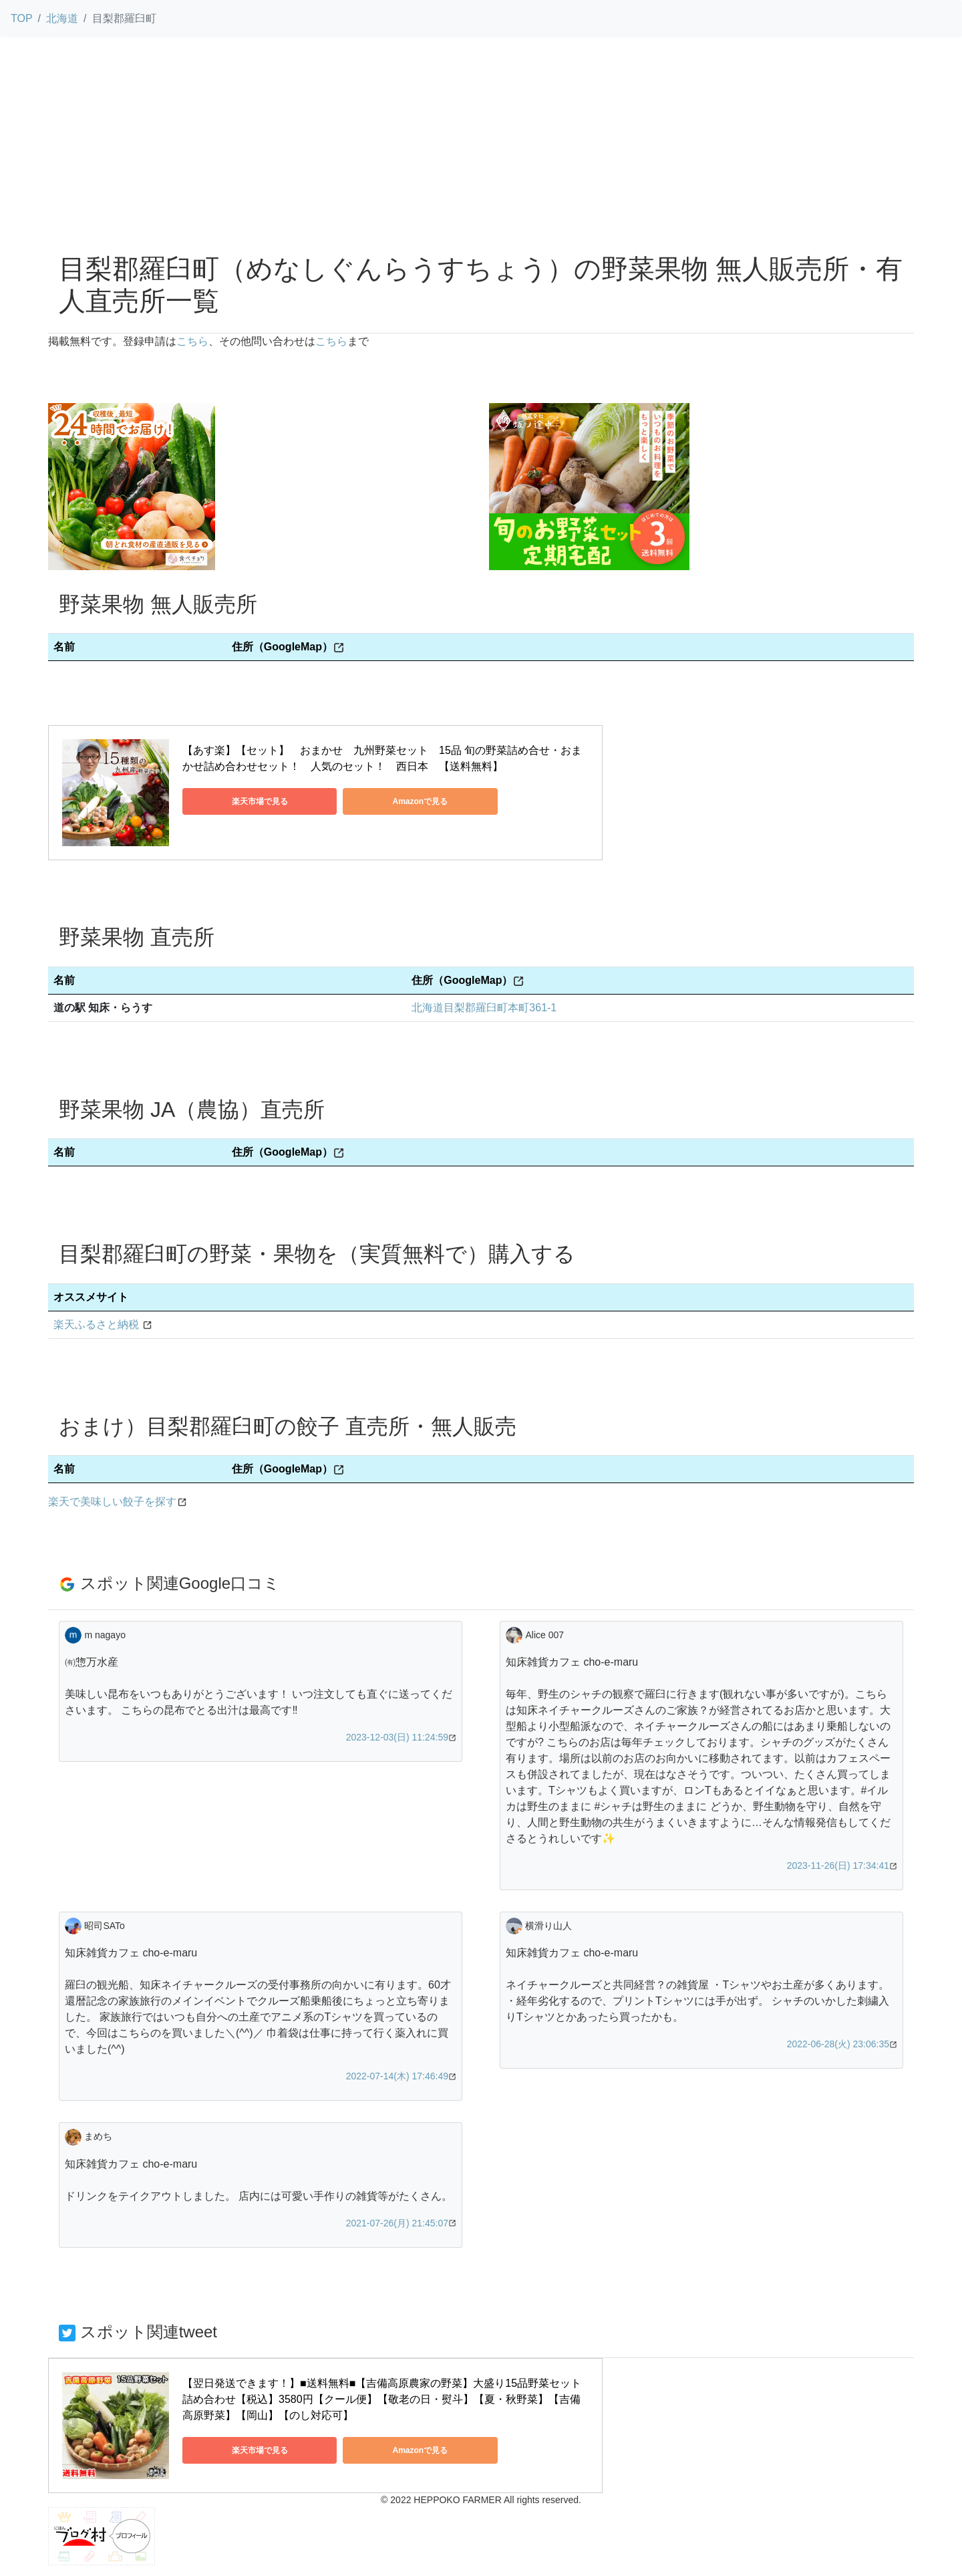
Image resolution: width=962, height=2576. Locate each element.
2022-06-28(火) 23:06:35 (838, 2044)
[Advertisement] (481, 141)
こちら (192, 341)
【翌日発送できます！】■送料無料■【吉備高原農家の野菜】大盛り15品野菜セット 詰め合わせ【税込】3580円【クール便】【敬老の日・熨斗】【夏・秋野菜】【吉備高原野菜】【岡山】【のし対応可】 (383, 2399)
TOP (22, 18)
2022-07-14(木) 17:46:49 (397, 2076)
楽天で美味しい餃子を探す (112, 1501)
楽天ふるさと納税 (96, 1324)
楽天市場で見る (242, 801)
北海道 (62, 18)
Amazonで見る (369, 801)
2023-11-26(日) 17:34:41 (838, 1865)
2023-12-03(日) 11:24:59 (397, 1737)
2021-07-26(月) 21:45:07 (397, 2223)
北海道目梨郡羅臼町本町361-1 (484, 1007)
